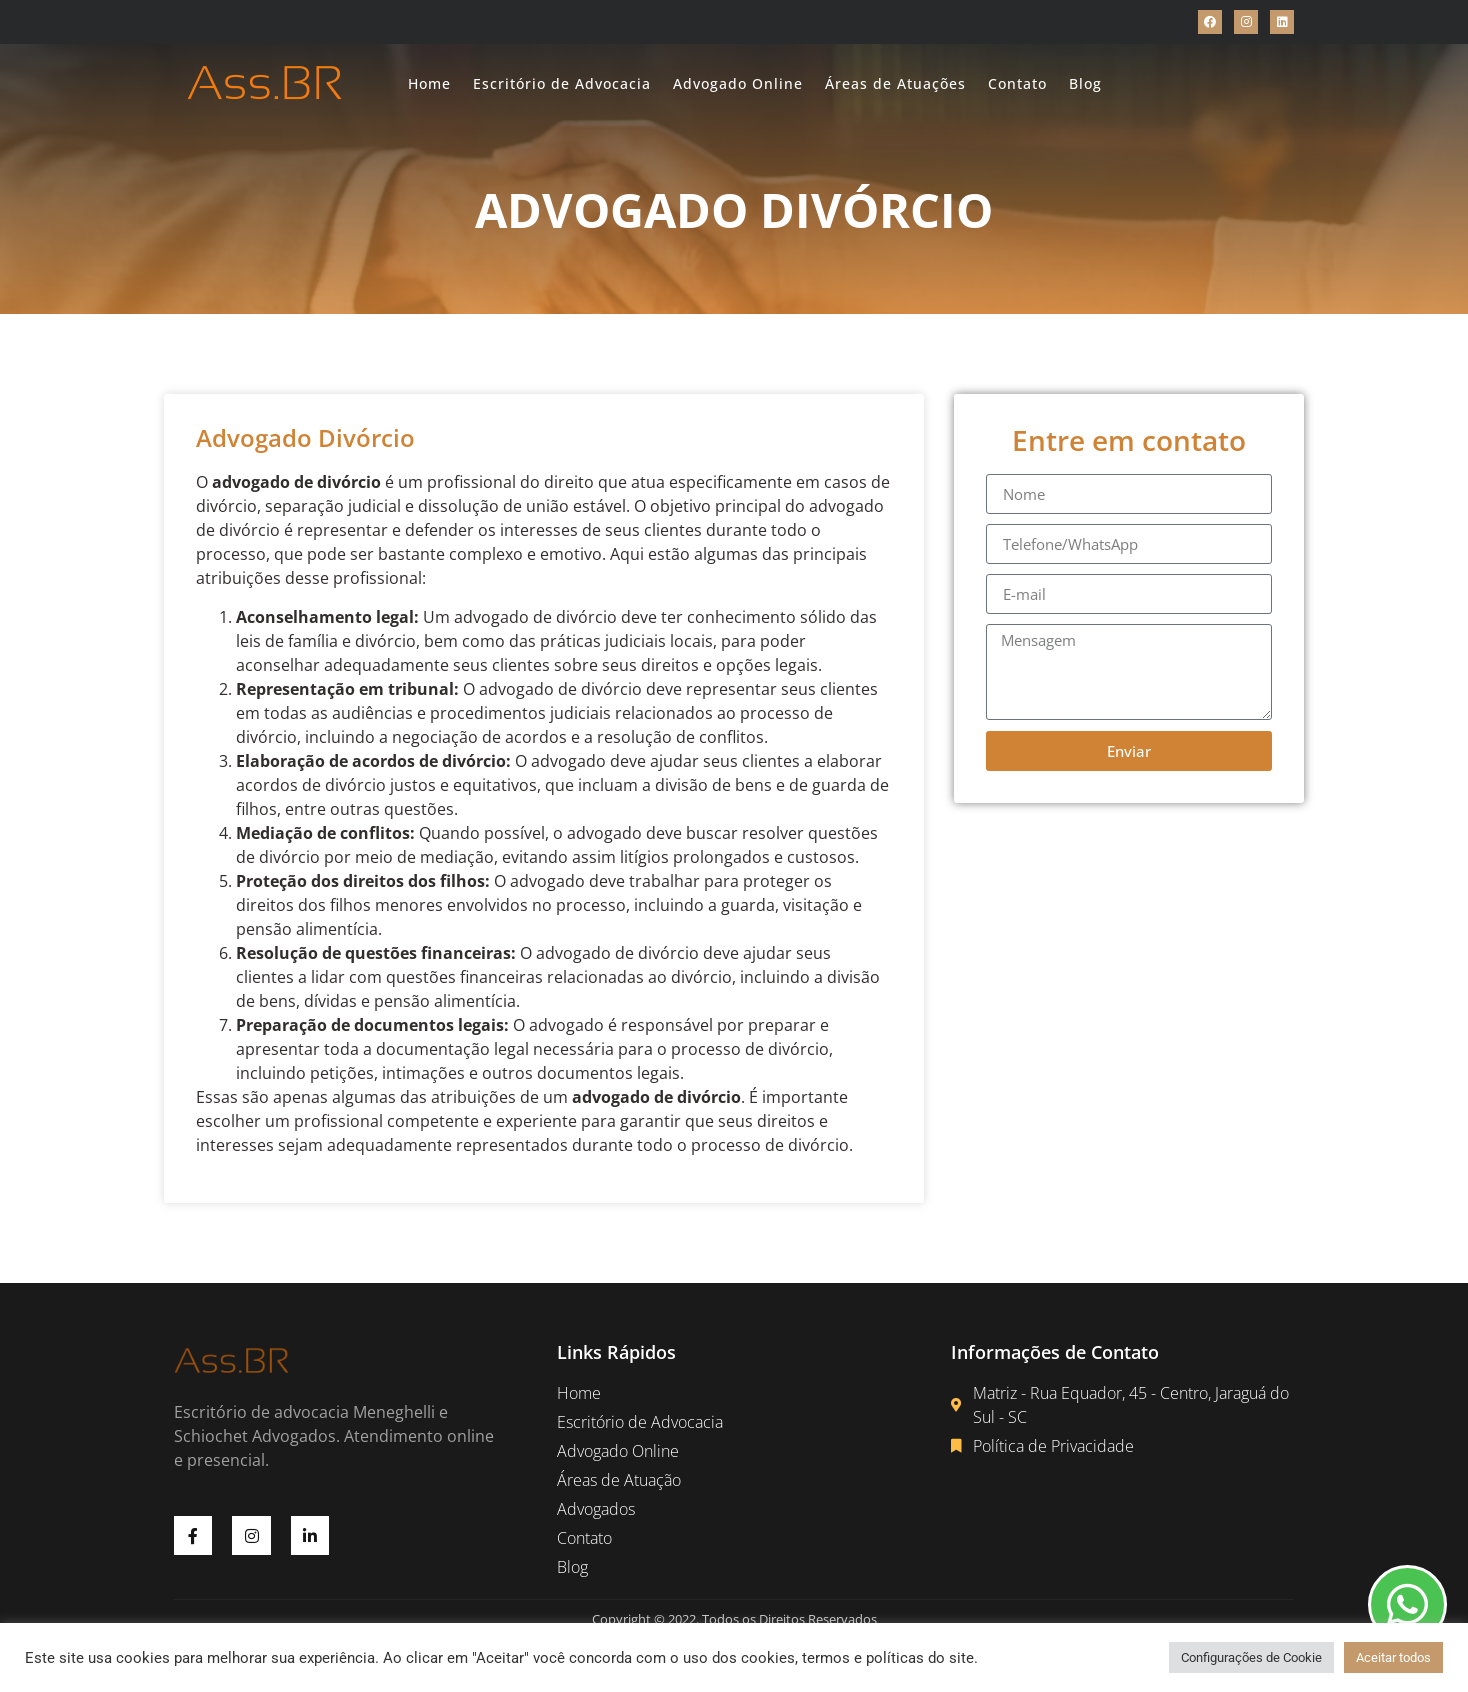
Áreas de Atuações (895, 83)
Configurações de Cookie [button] (1251, 1657)
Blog (1085, 83)
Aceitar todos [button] (1393, 1657)
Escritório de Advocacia (562, 83)
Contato (1017, 83)
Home (429, 83)
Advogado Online (738, 83)
